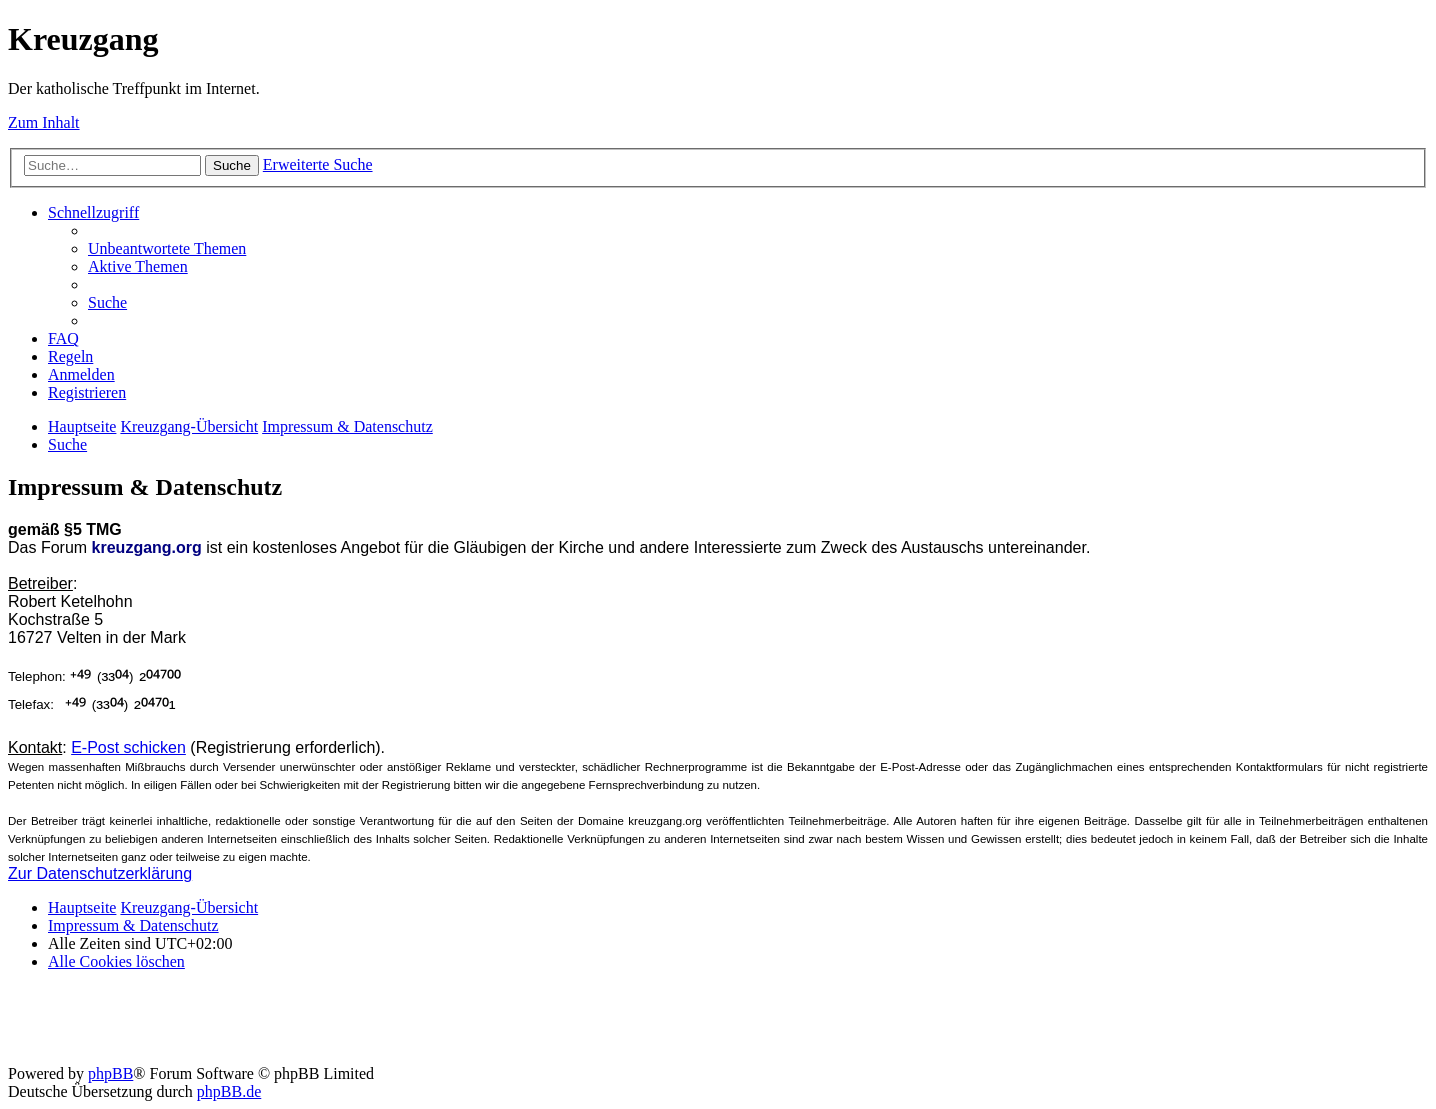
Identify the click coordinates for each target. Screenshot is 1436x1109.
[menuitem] (167, 248)
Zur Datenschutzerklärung (100, 873)
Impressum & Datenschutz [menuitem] (133, 925)
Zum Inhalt (44, 122)
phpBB (110, 1073)
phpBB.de (229, 1091)
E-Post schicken (128, 747)
